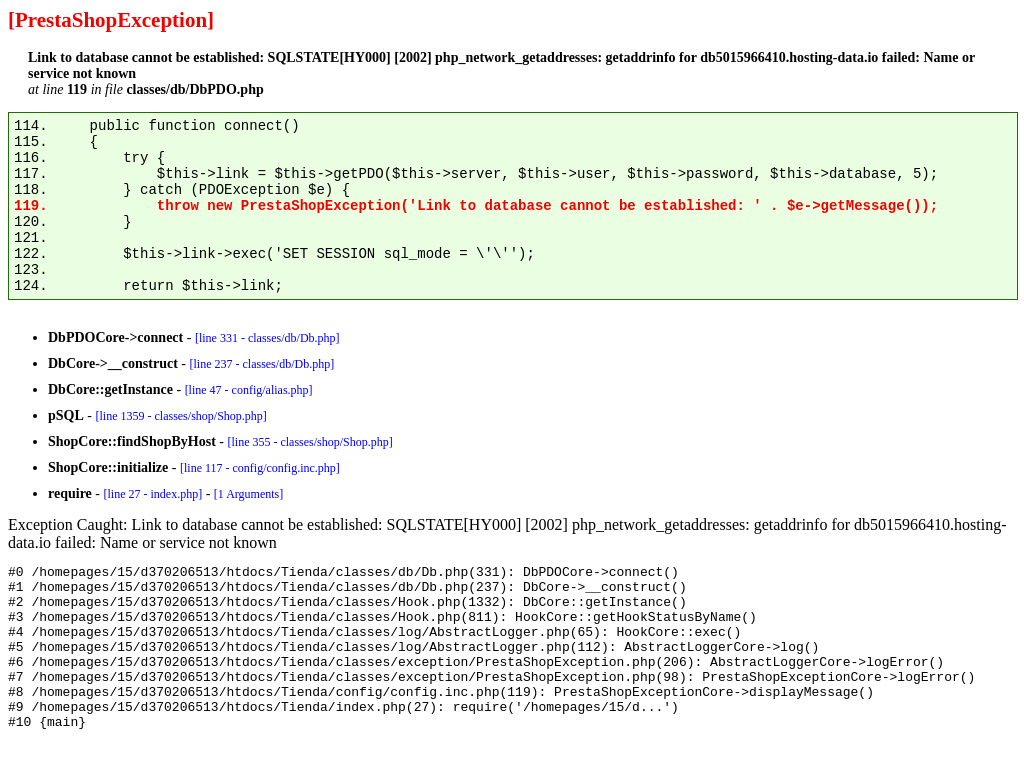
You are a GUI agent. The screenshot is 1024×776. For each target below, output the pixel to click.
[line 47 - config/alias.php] (249, 390)
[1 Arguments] (248, 494)
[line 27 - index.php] (152, 494)
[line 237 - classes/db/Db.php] (261, 364)
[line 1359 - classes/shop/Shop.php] (180, 416)
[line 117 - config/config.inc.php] (260, 468)
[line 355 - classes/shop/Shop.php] (309, 442)
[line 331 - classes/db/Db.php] (267, 338)
